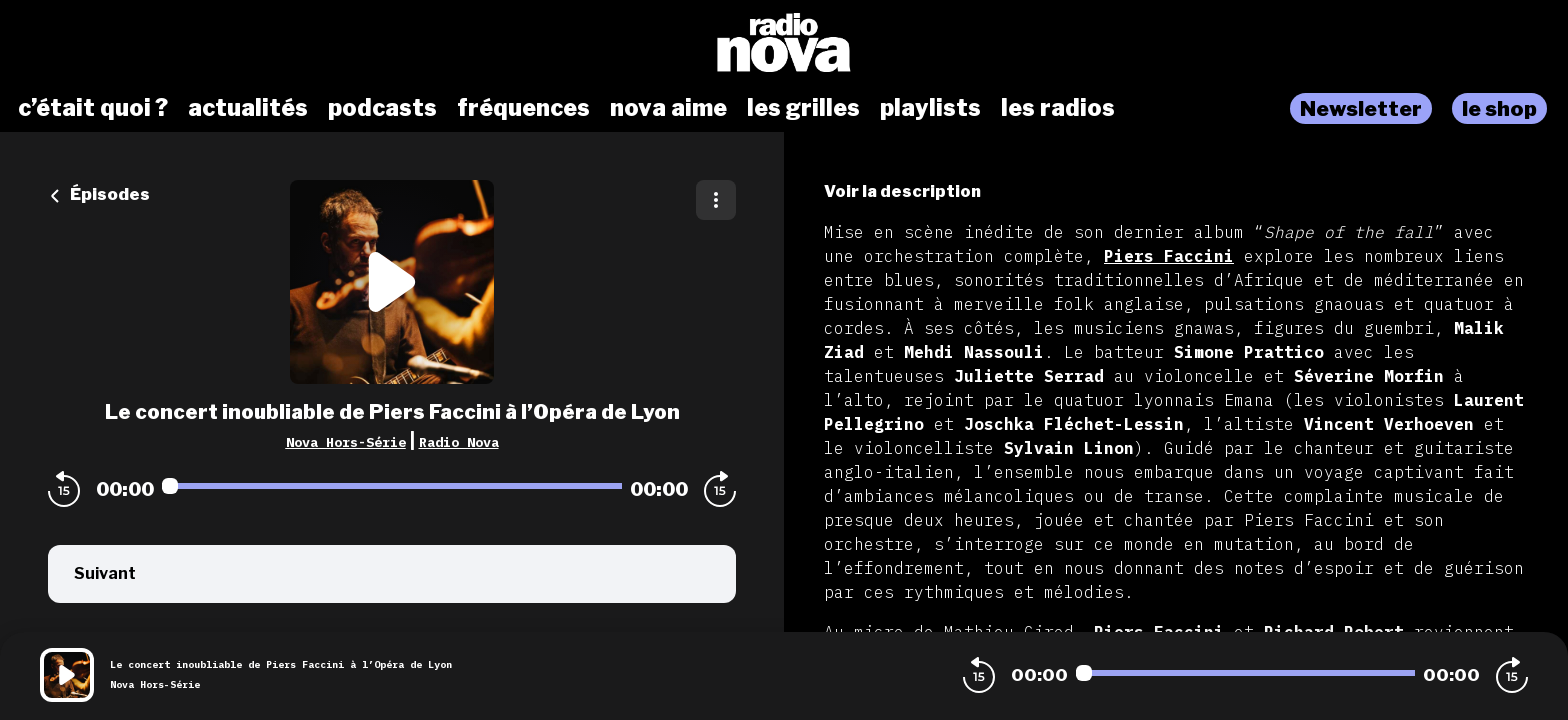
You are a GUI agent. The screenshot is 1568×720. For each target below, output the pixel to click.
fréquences (523, 108)
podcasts (382, 108)
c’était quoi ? (93, 108)
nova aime (668, 108)
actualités (248, 108)
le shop (1499, 108)
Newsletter (1361, 108)
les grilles (803, 108)
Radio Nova (459, 442)
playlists (930, 108)
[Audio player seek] (392, 486)
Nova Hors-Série (346, 442)
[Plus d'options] (716, 200)
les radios (1058, 108)
